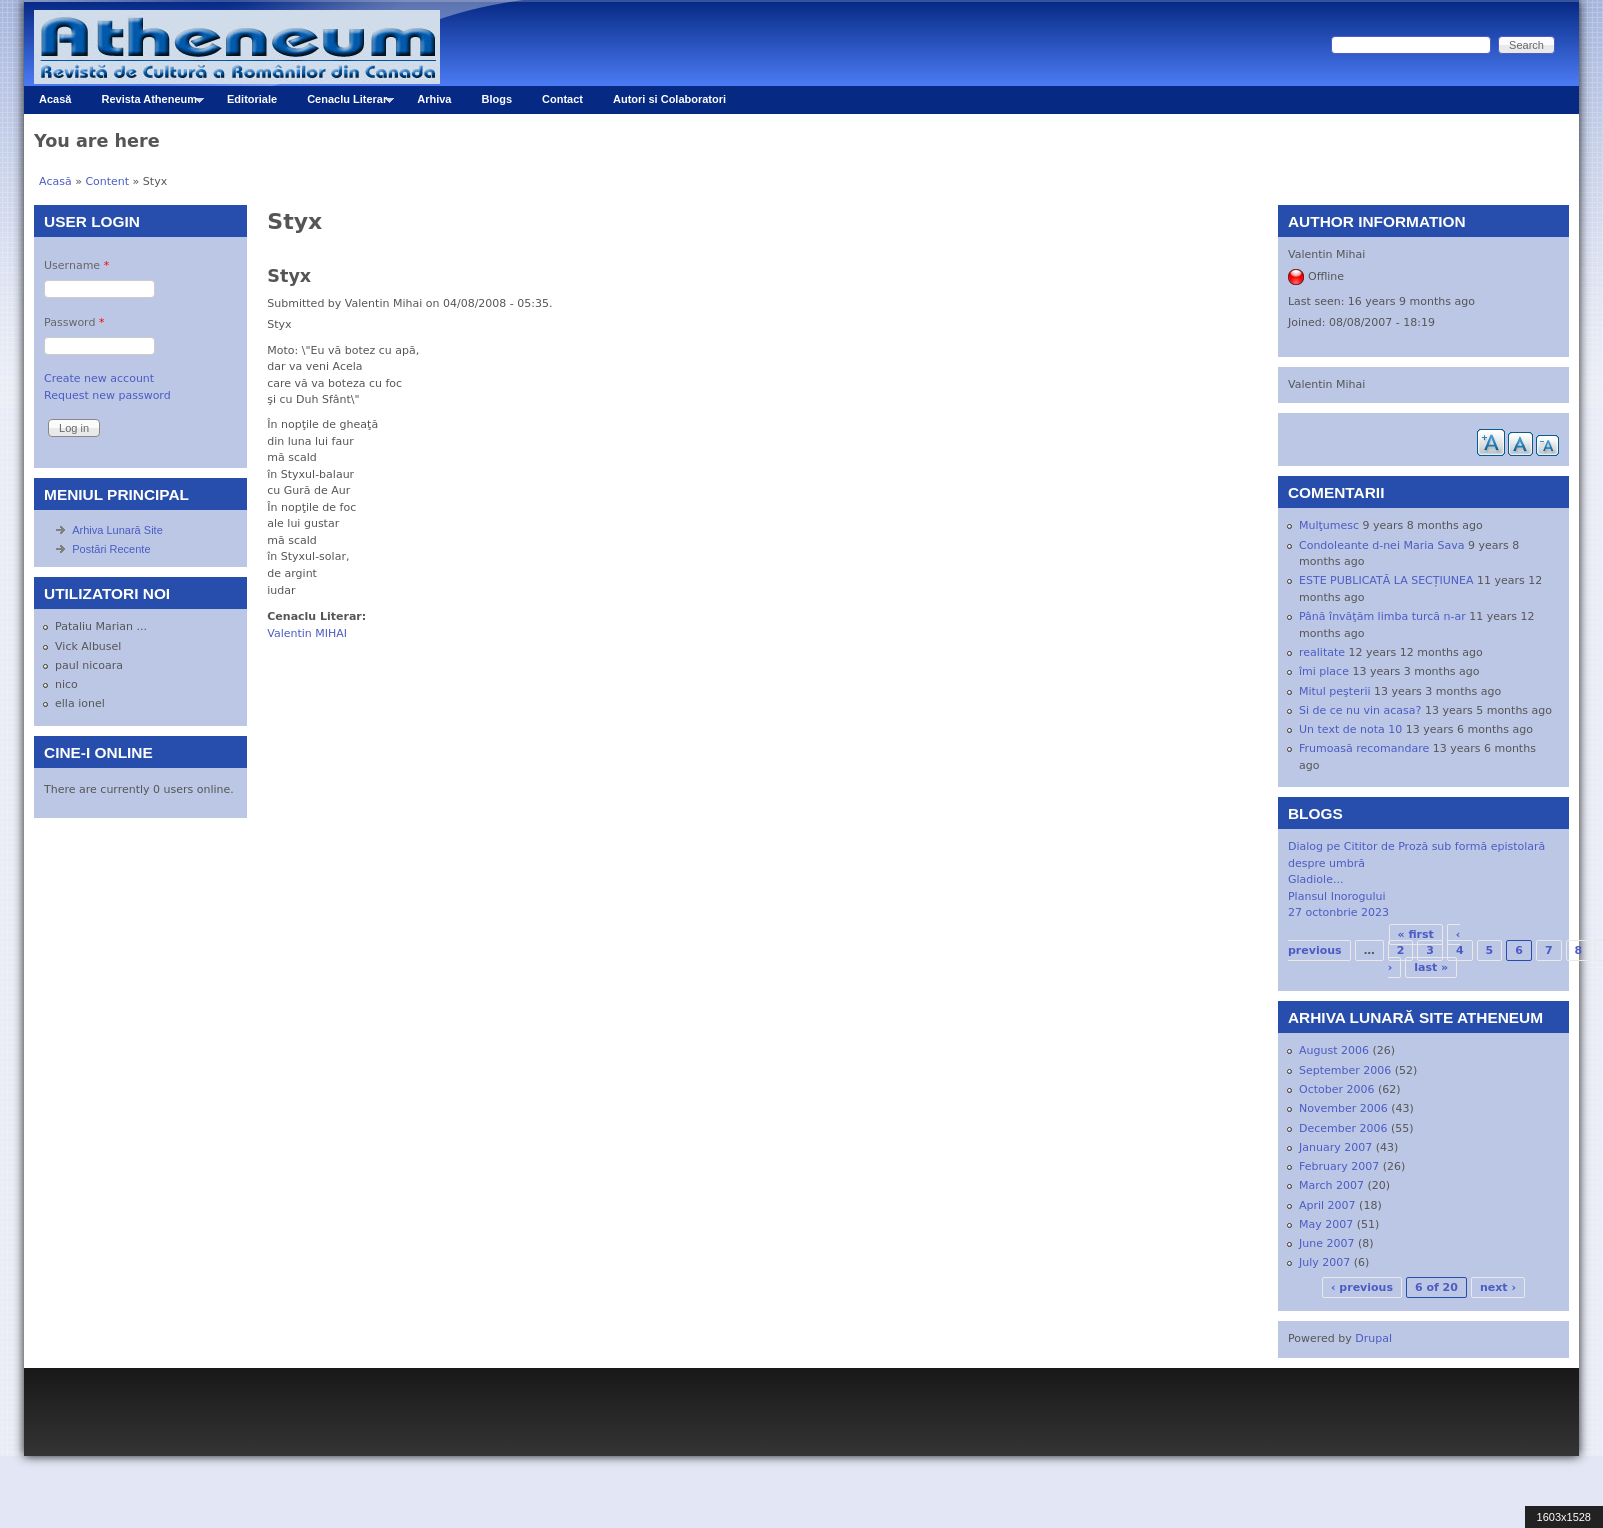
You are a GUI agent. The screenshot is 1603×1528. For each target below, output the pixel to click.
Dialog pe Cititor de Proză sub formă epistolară (1416, 846)
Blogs (497, 99)
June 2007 (1326, 1243)
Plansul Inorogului (1337, 896)
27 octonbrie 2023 (1338, 912)
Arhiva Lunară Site (117, 530)
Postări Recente (111, 549)
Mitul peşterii (1335, 691)
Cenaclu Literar (343, 103)
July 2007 (1324, 1262)
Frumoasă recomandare (1364, 748)
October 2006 (1337, 1089)
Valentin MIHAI (307, 633)
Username (76, 265)
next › (1498, 1287)
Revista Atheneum (144, 103)
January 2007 (1335, 1147)
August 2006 (1334, 1050)
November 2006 (1343, 1108)
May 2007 (1326, 1224)
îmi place (1324, 671)
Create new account (99, 378)
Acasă (55, 99)
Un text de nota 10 (1350, 729)
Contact (562, 99)
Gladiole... (1315, 879)
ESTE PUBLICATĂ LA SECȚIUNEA (1386, 580)
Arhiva (434, 99)
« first (1416, 934)
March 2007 (1331, 1185)
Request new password (107, 395)
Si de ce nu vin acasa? (1360, 710)
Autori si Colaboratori (669, 99)
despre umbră (1326, 863)
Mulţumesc (1329, 525)
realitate (1322, 652)
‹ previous (1362, 1287)
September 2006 (1345, 1070)
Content (107, 181)
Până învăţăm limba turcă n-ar (1382, 616)
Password (74, 322)
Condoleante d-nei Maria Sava (1381, 545)
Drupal (1373, 1338)
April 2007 (1327, 1205)
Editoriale (252, 99)
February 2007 (1339, 1166)
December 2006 (1343, 1128)
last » (1431, 967)
